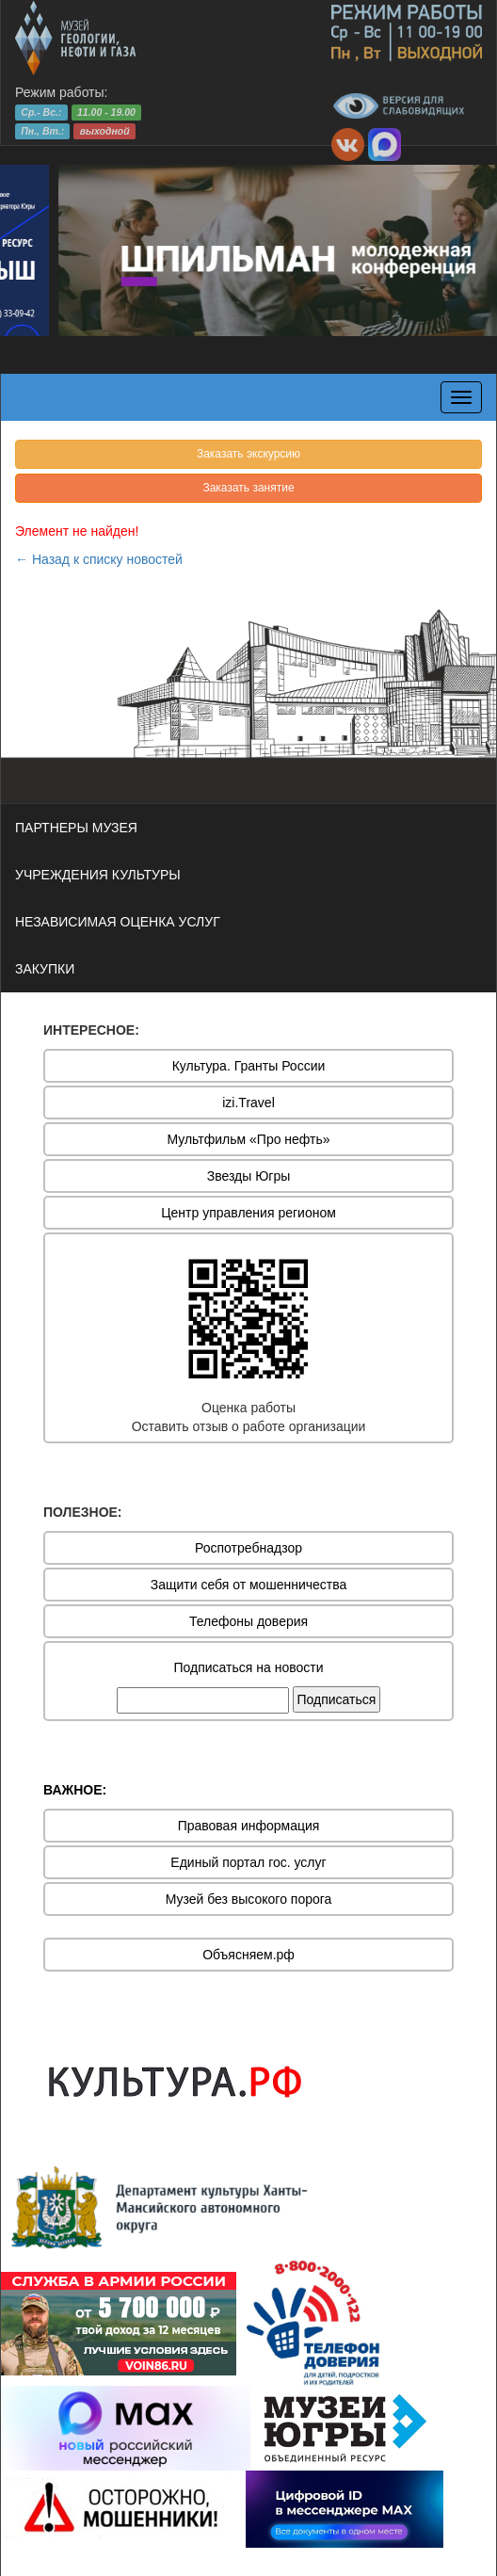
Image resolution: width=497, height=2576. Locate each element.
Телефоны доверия (248, 1621)
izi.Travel (248, 1102)
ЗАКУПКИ (44, 968)
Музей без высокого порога (249, 1899)
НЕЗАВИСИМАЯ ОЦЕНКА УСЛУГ (117, 921)
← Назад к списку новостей (99, 559)
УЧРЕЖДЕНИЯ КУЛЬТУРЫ (98, 874)
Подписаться (337, 1699)
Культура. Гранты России (249, 1065)
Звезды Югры (249, 1175)
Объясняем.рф (248, 1954)
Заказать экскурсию (248, 453)
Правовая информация (249, 1825)
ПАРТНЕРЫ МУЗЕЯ (76, 827)
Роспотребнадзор (248, 1547)
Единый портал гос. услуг (248, 1862)
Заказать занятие (248, 487)
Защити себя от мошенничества (249, 1584)
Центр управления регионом (248, 1212)
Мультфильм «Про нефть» (248, 1139)
